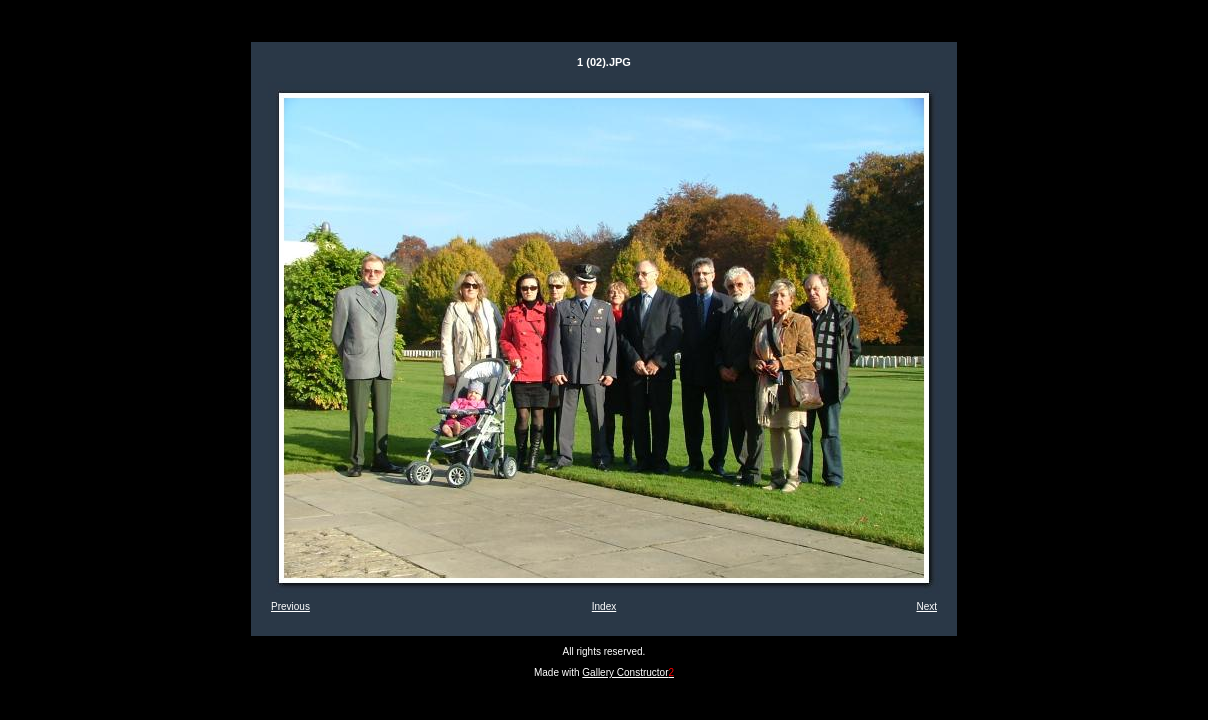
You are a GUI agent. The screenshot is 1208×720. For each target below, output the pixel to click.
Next (926, 606)
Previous (290, 606)
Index (604, 606)
